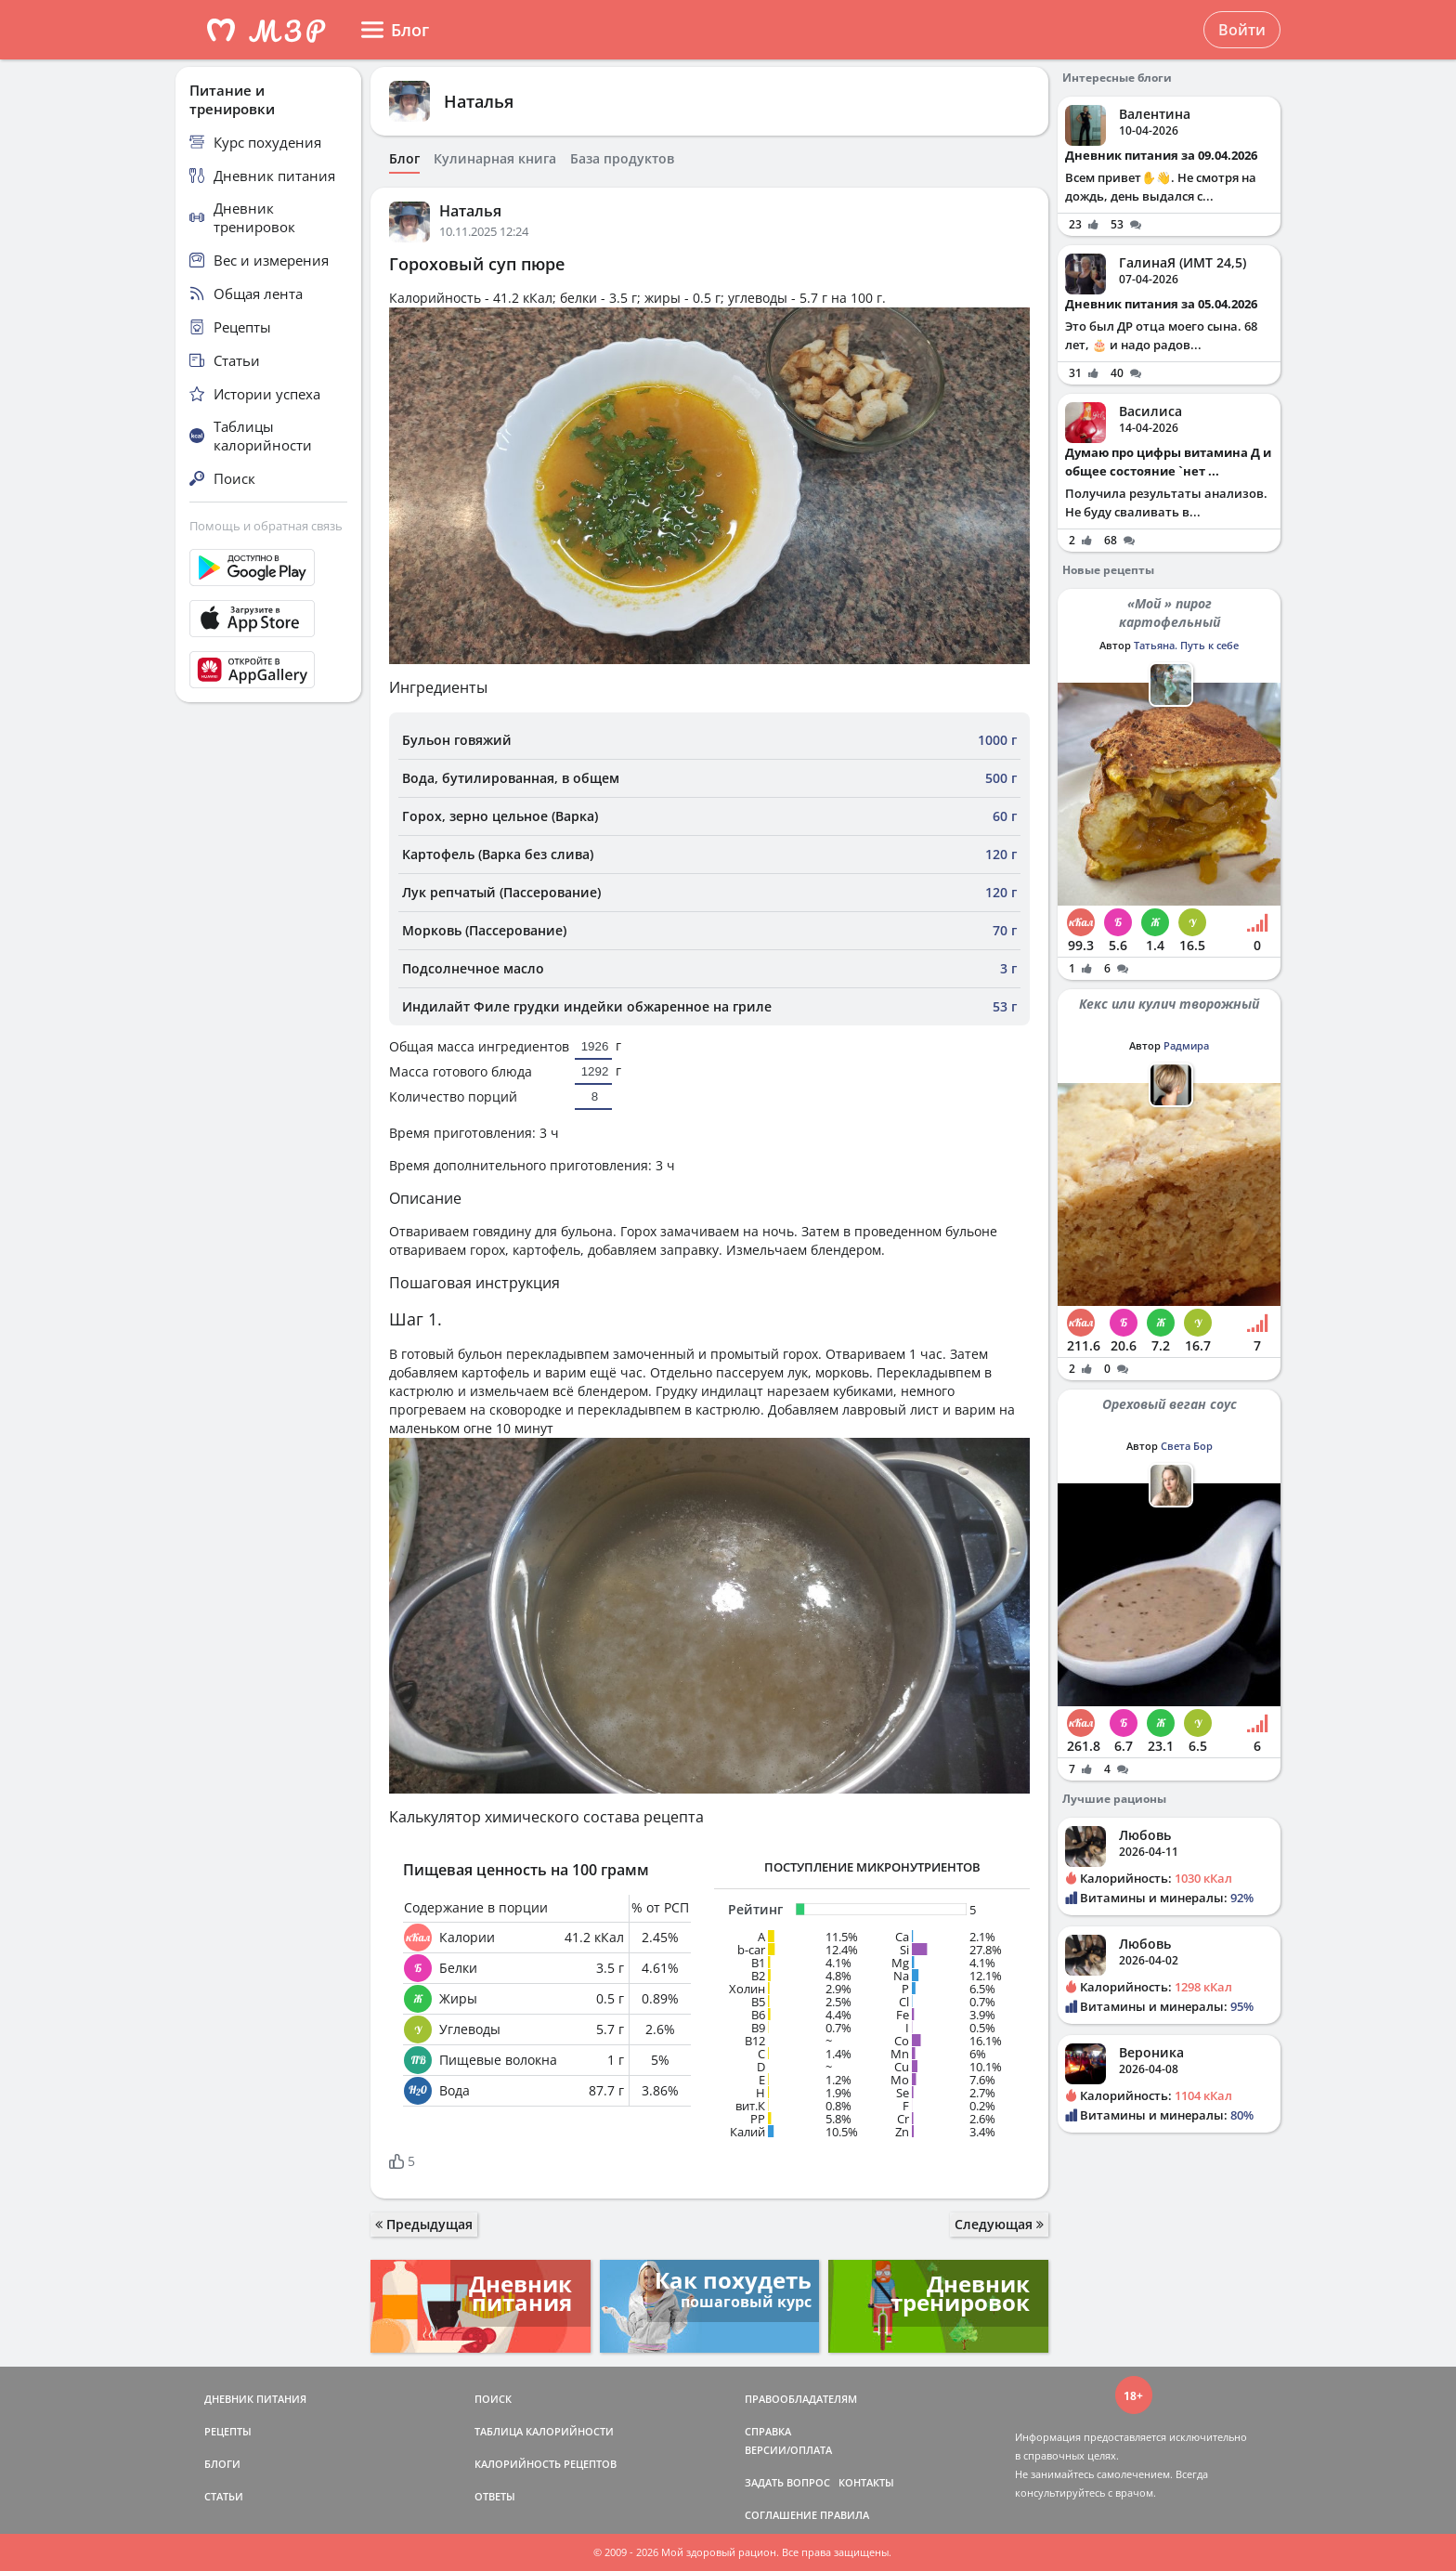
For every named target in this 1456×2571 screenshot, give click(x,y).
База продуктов (622, 158)
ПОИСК (493, 2399)
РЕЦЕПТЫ (228, 2431)
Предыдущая (424, 2224)
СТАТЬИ (223, 2496)
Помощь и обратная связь (266, 525)
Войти (1242, 30)
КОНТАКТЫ (866, 2482)
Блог (404, 158)
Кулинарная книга (495, 158)
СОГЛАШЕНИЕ (781, 2515)
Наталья (479, 101)
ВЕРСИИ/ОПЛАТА (788, 2450)
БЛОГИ (222, 2464)
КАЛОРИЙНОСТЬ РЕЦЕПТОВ (545, 2464)
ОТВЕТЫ (494, 2496)
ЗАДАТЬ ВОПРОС (787, 2482)
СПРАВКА (768, 2431)
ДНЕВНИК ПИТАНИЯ (255, 2399)
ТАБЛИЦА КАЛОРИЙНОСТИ (544, 2431)
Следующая (999, 2224)
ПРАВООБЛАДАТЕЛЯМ (801, 2399)
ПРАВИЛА (844, 2515)
